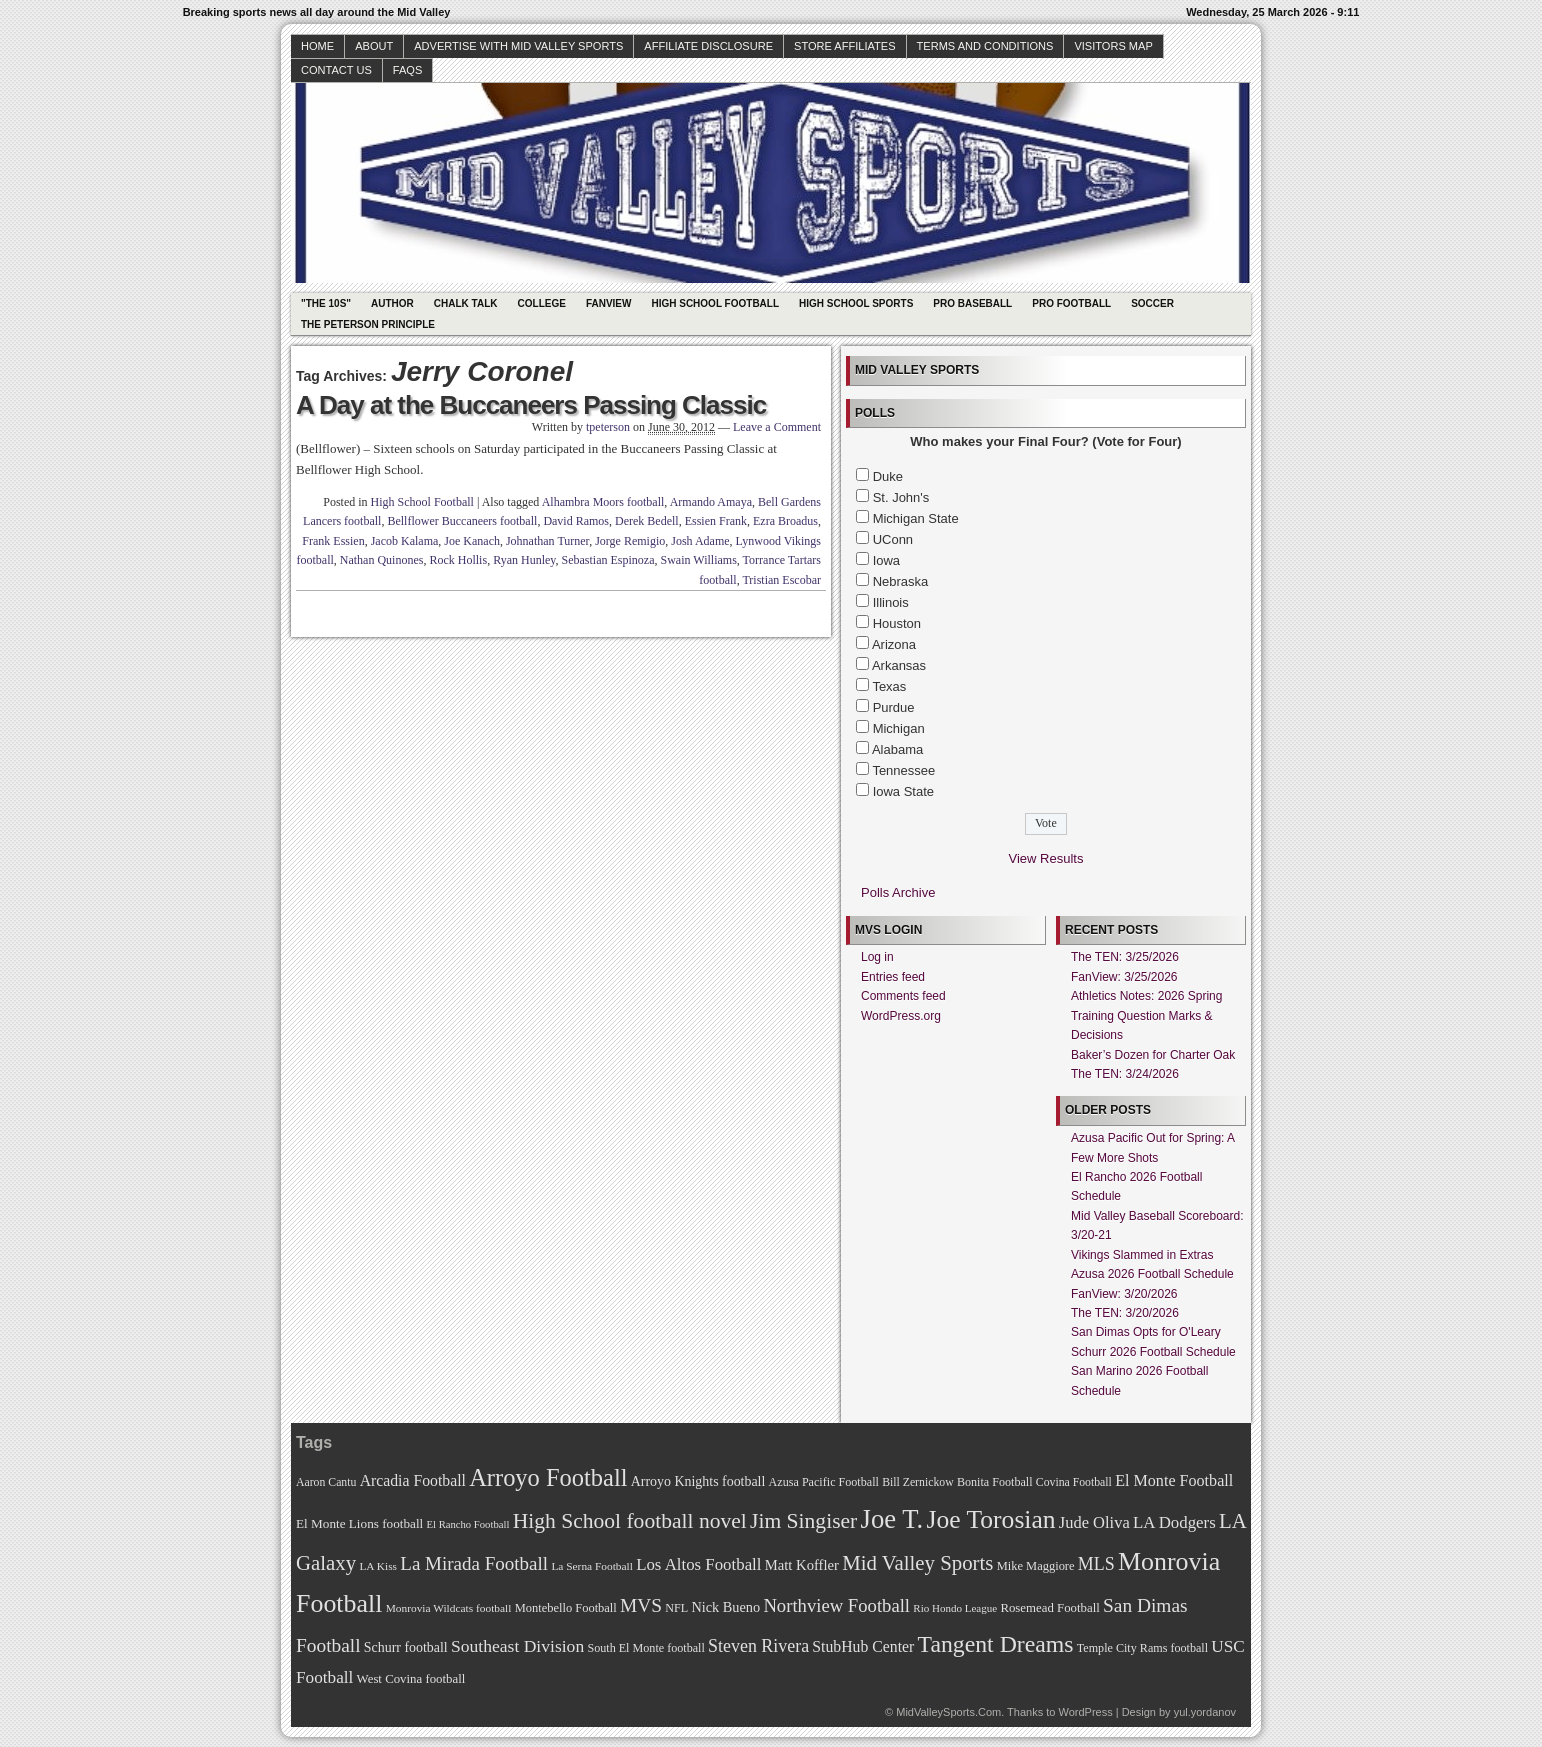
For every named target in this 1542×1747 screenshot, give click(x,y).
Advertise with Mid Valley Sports (518, 46)
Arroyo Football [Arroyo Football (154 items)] (548, 1477)
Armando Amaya (711, 502)
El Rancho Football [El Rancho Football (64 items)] (468, 1524)
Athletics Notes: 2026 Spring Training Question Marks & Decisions (1146, 1015)
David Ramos (576, 521)
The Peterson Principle (368, 324)
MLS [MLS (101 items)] (1096, 1564)
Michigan (899, 728)
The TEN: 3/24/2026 (1125, 1074)
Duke (888, 476)
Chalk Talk (466, 303)
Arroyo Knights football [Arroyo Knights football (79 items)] (698, 1481)
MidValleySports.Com (948, 1712)
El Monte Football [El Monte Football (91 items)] (1174, 1480)
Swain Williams (699, 560)
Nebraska (901, 581)
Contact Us (336, 70)
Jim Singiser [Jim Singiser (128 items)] (803, 1521)
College (542, 303)
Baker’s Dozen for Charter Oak (1153, 1055)
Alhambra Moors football (603, 502)
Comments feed (903, 996)
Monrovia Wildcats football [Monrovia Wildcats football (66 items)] (449, 1608)
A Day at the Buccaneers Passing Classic (531, 405)
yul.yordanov (1205, 1712)
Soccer (1152, 303)
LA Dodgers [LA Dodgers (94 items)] (1174, 1522)
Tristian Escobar (781, 580)
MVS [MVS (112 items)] (641, 1605)
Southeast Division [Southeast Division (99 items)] (517, 1646)
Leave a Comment (777, 427)
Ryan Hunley (524, 560)
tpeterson (608, 427)
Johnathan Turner (547, 541)
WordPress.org (901, 1016)
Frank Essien (333, 541)
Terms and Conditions (985, 46)
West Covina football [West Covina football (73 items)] (411, 1679)
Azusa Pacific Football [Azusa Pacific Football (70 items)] (824, 1482)
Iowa (886, 560)
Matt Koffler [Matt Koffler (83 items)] (802, 1565)
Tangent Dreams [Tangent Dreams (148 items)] (996, 1644)
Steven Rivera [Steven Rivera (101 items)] (758, 1646)
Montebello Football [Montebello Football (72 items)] (566, 1608)
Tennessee (903, 770)
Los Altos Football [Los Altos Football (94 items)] (698, 1564)
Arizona (894, 644)
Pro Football (1071, 303)
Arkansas (899, 665)
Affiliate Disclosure (708, 46)
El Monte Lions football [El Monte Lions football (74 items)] (359, 1523)
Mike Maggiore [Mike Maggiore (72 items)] (1036, 1566)
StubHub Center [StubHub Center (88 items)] (863, 1646)
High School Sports (856, 303)
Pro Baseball (972, 303)
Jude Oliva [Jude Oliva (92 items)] (1094, 1522)
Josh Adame (700, 541)
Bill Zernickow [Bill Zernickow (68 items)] (917, 1482)
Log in (877, 957)
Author (392, 303)
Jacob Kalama (405, 541)
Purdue (894, 707)
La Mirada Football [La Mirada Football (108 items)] (474, 1563)
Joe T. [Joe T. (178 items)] (892, 1519)
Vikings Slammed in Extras (1142, 1255)
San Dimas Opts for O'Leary (1146, 1332)
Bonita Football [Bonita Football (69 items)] (995, 1482)
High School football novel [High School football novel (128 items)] (630, 1521)
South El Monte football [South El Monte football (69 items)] (645, 1648)
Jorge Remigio (630, 541)
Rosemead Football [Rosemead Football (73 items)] (1049, 1608)
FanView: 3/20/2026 (1124, 1294)
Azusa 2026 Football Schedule (1152, 1274)
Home (317, 46)
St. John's (901, 497)
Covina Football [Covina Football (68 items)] (1074, 1482)
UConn (893, 539)
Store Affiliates (845, 46)
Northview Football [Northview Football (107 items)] (836, 1605)
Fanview (609, 303)
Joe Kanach (472, 541)
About (374, 46)
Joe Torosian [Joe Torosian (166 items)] (990, 1519)
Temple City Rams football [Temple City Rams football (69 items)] (1142, 1648)
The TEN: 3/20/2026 (1125, 1313)
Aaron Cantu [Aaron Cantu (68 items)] (326, 1482)
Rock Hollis (458, 560)
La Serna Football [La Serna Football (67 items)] (592, 1566)
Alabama (897, 749)
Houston (897, 623)
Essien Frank (716, 521)
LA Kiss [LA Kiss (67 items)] (378, 1566)
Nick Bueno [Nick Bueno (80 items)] (725, 1607)
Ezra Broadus (785, 521)
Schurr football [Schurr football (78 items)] (406, 1647)
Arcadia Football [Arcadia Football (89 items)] (413, 1480)
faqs (407, 70)
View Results (1046, 858)
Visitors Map (1113, 46)
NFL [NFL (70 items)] (676, 1608)
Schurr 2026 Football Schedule (1153, 1352)
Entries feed (893, 977)
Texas (889, 686)
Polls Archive (898, 892)
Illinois (891, 602)
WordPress (1085, 1712)
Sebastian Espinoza (608, 560)
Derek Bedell (647, 521)
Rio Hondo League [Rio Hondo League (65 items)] (955, 1608)
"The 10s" (326, 303)
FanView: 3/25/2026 (1124, 977)
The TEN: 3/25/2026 (1125, 957)
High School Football (715, 303)
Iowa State (903, 791)
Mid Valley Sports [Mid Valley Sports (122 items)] (917, 1563)
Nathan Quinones (382, 560)
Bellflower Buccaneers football (462, 521)
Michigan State (916, 518)
